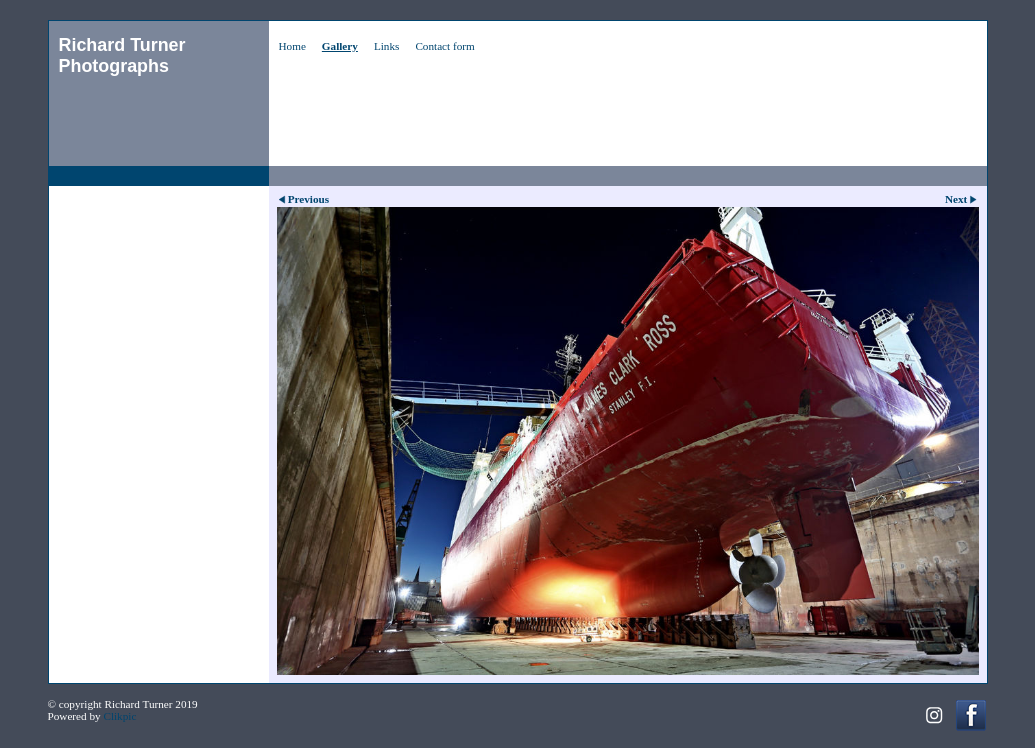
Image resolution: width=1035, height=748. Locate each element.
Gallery (340, 46)
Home (292, 46)
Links (386, 46)
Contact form (444, 46)
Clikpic (119, 716)
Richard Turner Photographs (122, 55)
